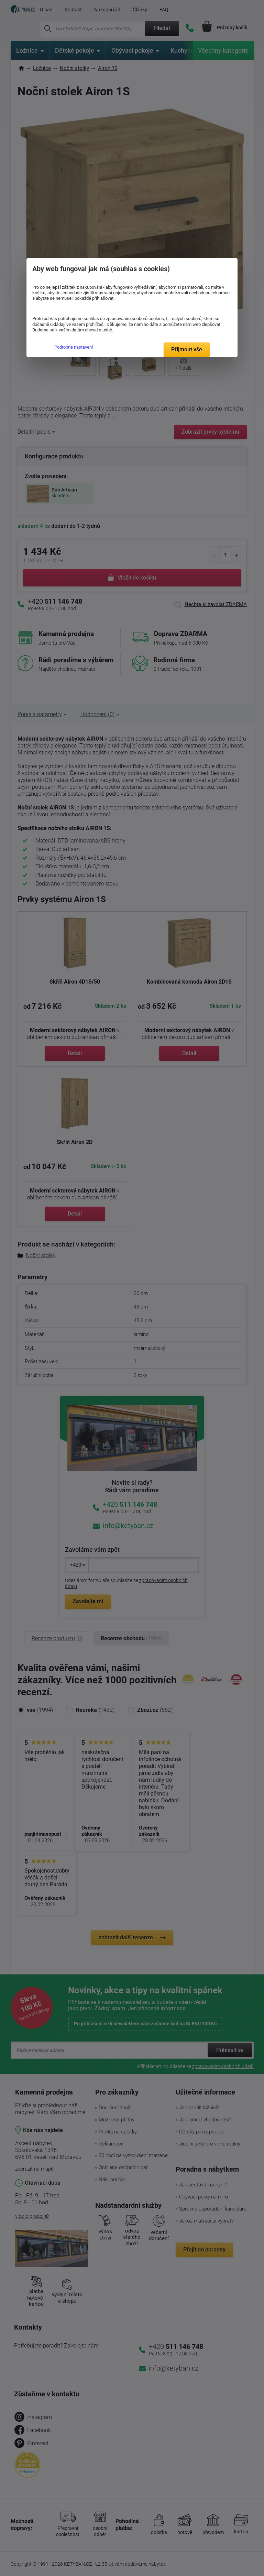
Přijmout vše (186, 349)
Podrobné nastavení (73, 347)
